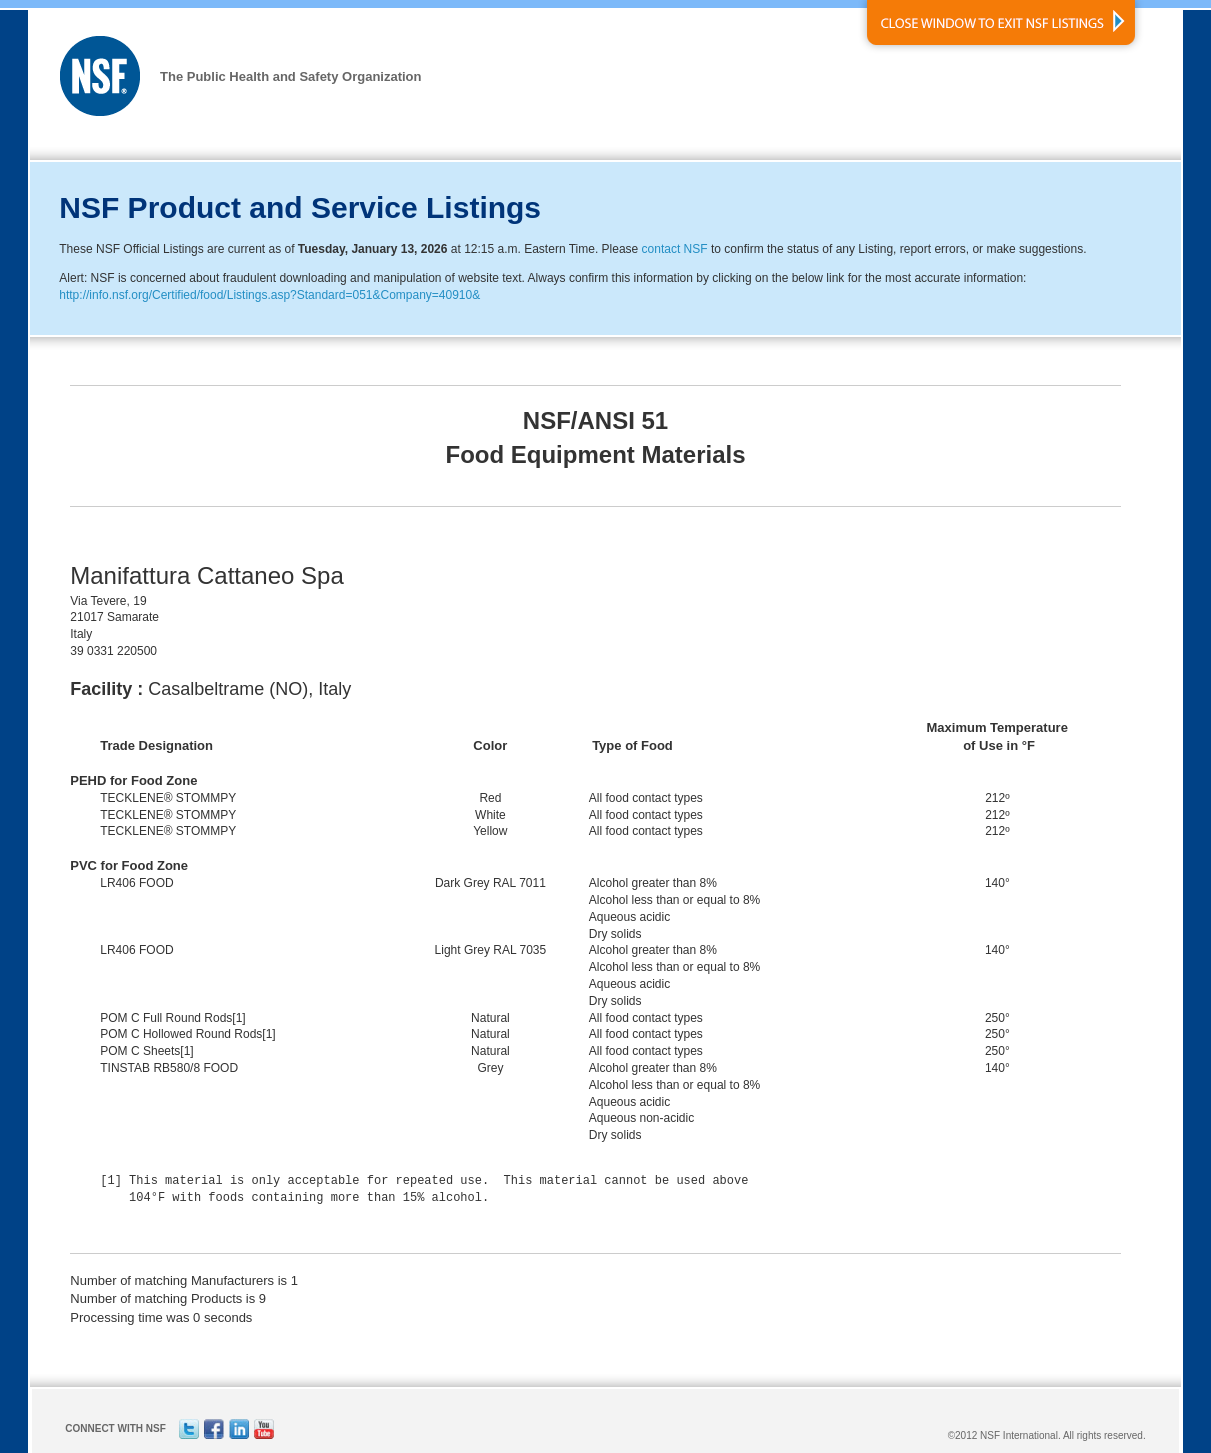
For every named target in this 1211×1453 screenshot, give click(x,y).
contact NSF (675, 249)
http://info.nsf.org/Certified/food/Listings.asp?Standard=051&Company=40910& (269, 295)
